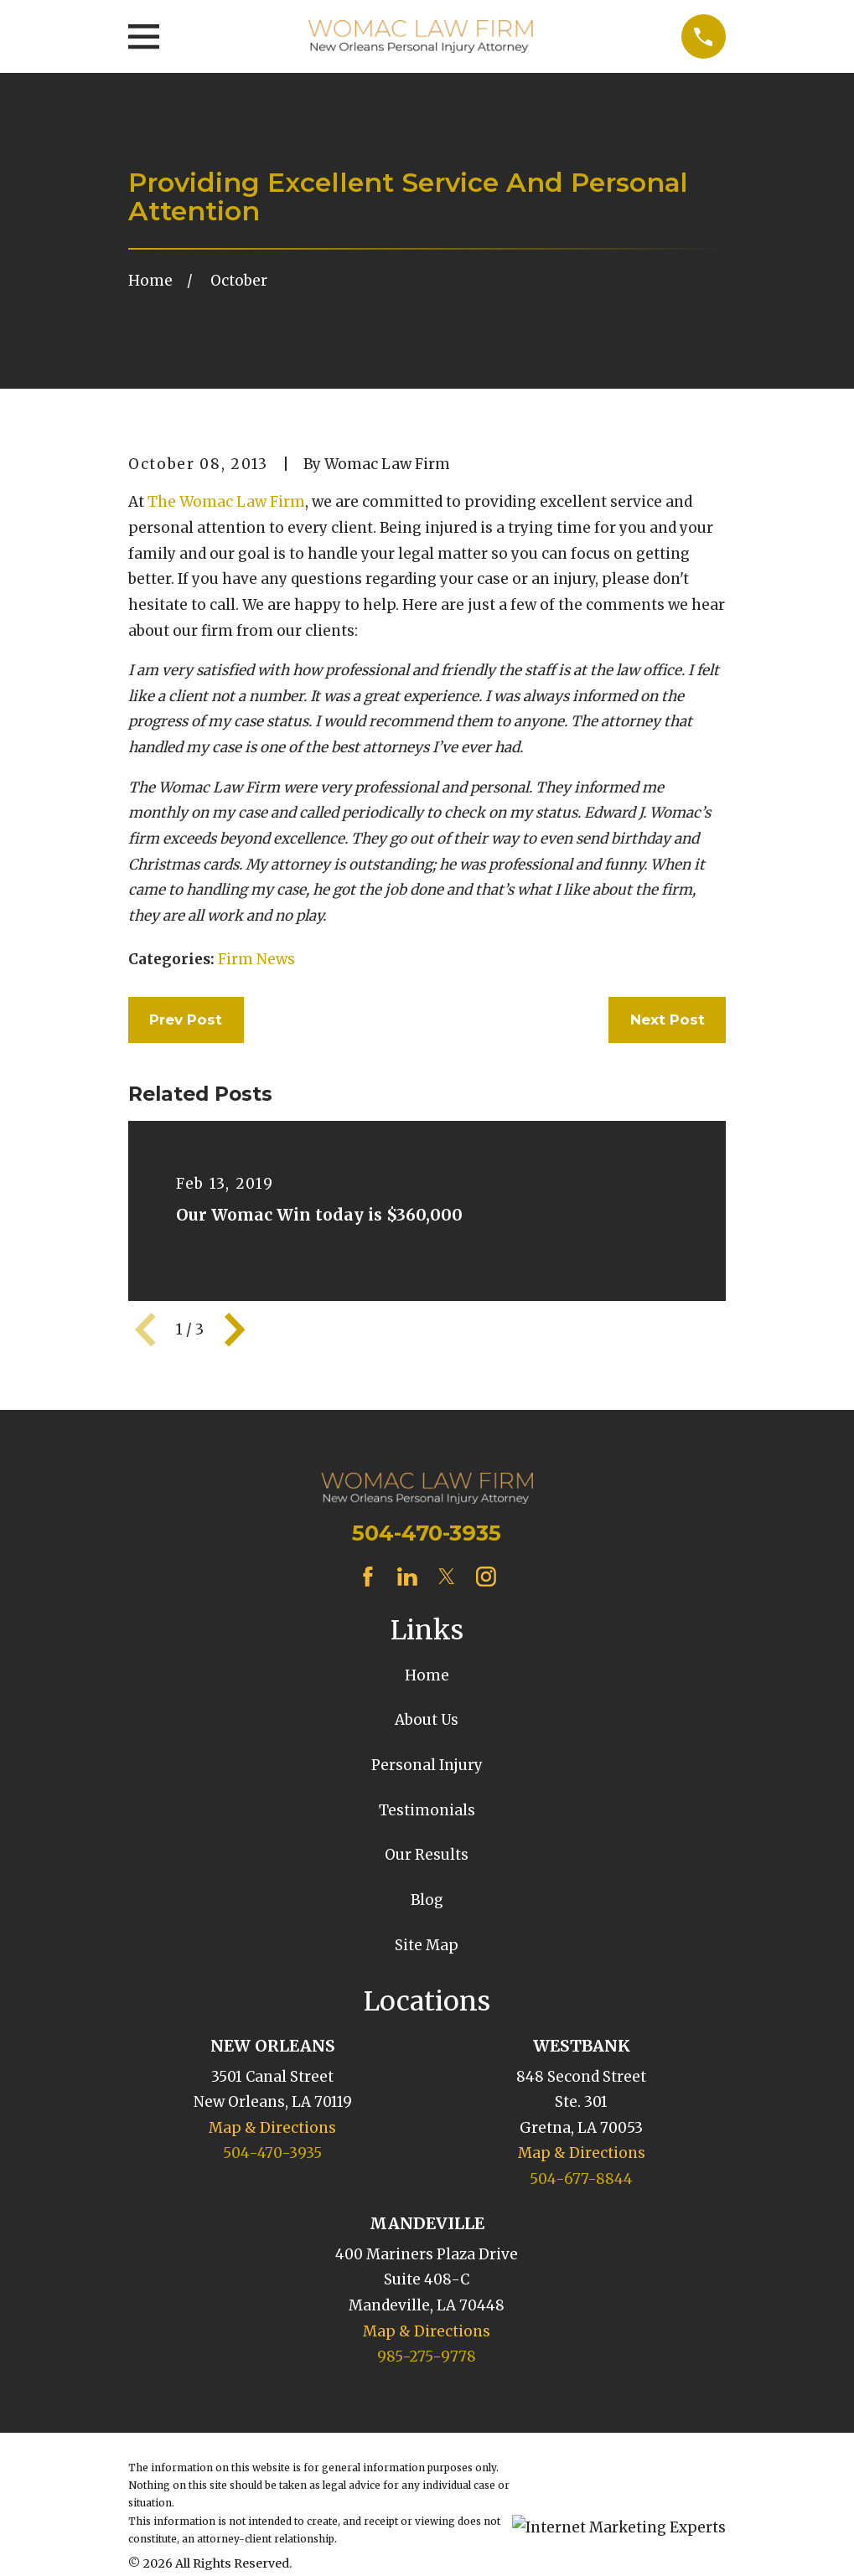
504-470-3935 (426, 1533)
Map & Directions (272, 2128)
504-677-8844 (581, 2179)
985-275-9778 (426, 2356)
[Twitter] (447, 1577)
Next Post (667, 1019)
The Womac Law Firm (226, 502)
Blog (427, 1900)
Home (427, 1675)
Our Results (426, 1855)
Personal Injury (427, 1765)
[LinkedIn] (407, 1577)
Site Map (426, 1945)
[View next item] (234, 1329)
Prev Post (185, 1019)
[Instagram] (486, 1577)
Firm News (256, 959)
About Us (426, 1720)
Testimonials (427, 1810)
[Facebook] (368, 1577)
